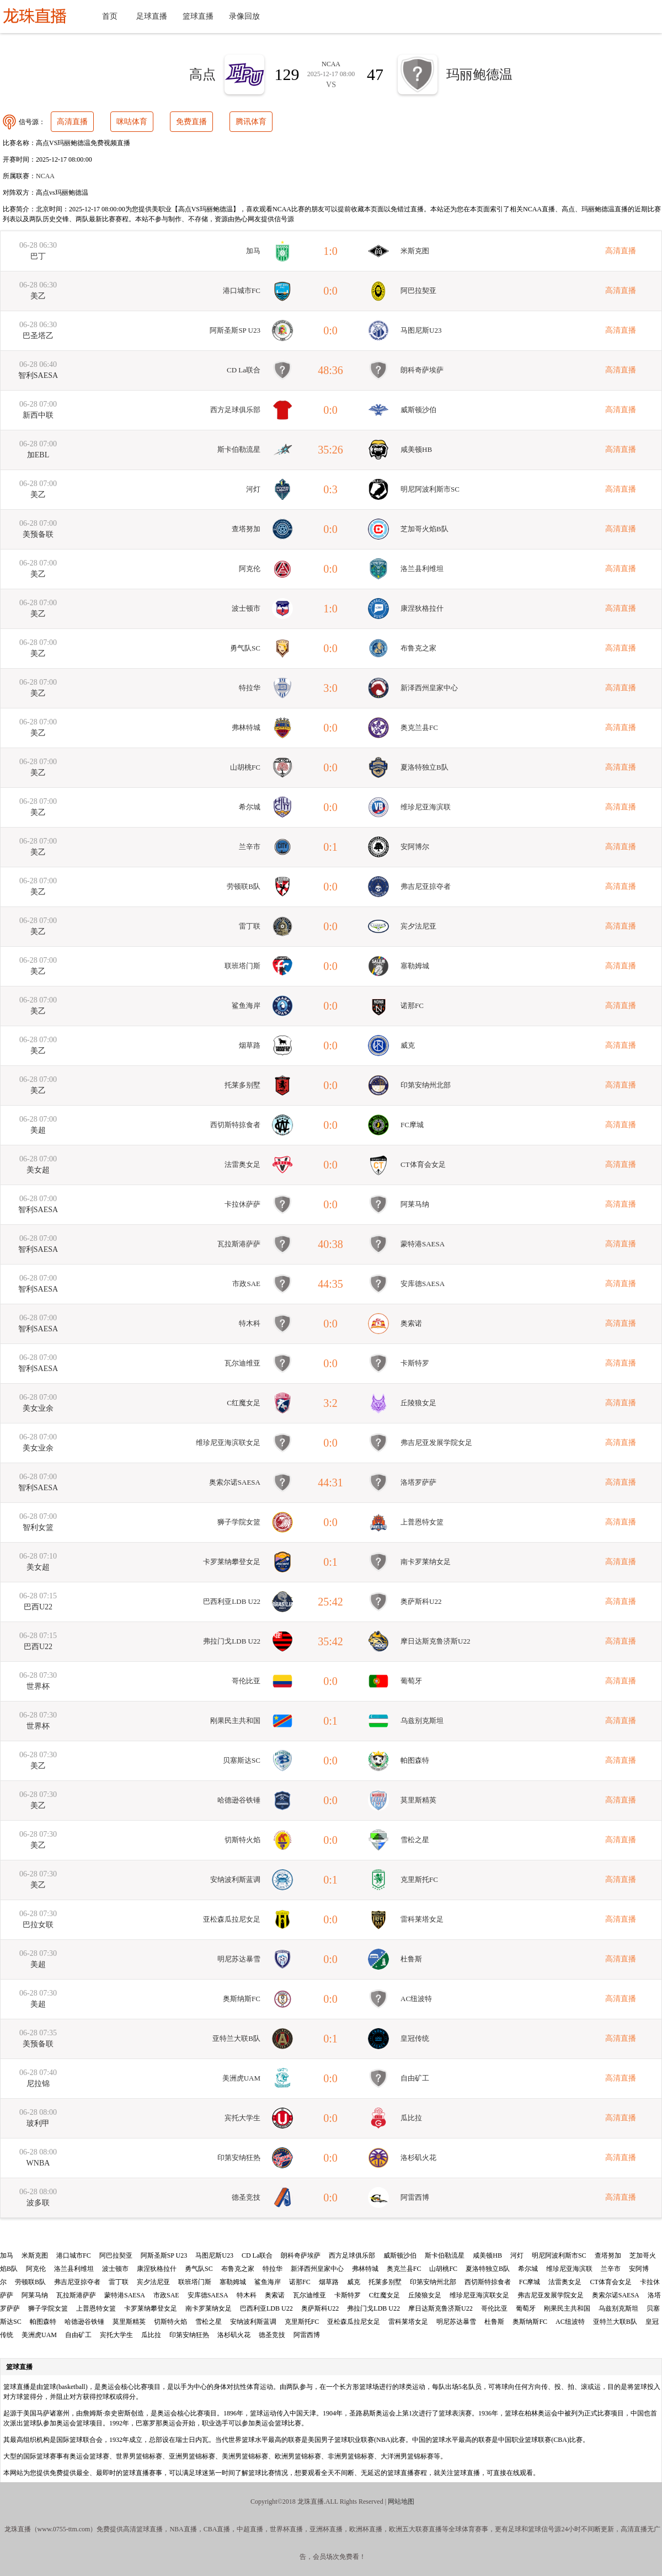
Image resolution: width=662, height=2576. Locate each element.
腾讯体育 (251, 122)
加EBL (38, 455)
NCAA (45, 176)
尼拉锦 (38, 2083)
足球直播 (151, 16)
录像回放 (244, 16)
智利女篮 (38, 1527)
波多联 (38, 2203)
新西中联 (38, 415)
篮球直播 (198, 16)
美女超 (38, 1170)
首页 (110, 16)
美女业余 (38, 1408)
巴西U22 (38, 1607)
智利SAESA (38, 375)
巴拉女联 (38, 1925)
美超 (38, 1130)
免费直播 (191, 122)
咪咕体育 (131, 122)
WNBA (38, 2163)
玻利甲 (38, 2123)
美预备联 (38, 534)
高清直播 (72, 122)
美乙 (38, 296)
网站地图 (401, 2501)
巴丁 (38, 256)
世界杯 (38, 1686)
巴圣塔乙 (38, 336)
